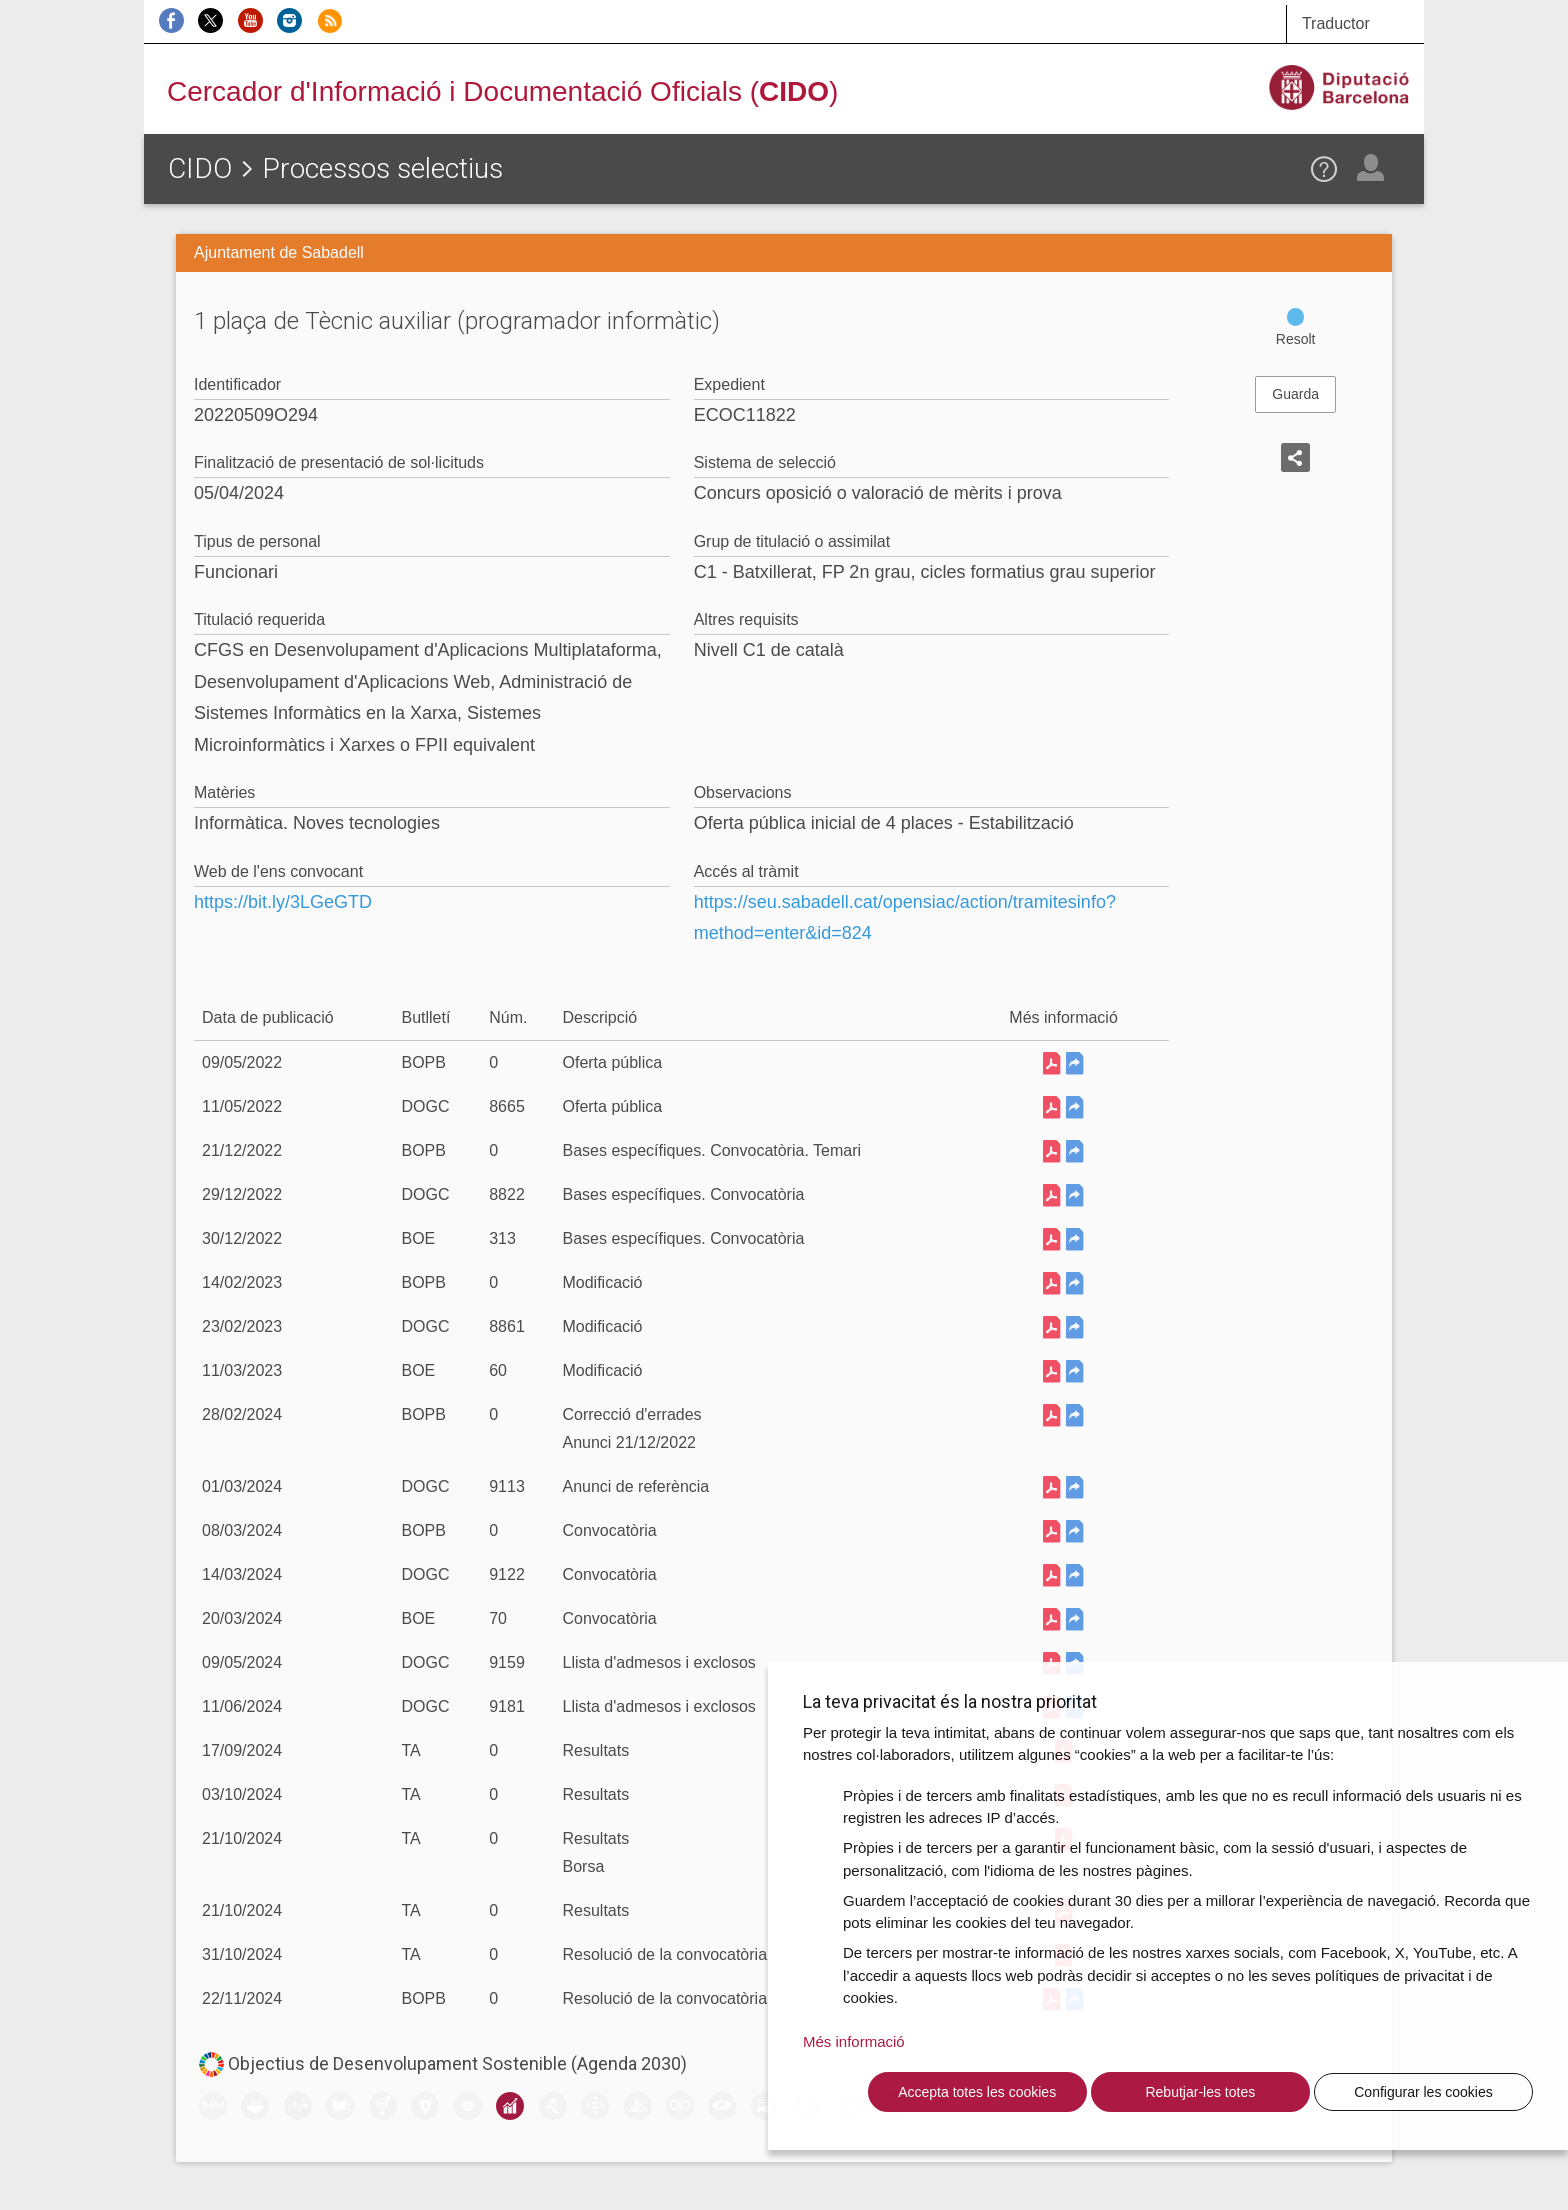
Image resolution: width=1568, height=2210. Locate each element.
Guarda (1295, 394)
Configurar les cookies (1423, 2092)
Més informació (854, 2041)
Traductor (1336, 23)
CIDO (200, 168)
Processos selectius (382, 168)
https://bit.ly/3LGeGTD (283, 902)
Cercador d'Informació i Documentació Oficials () (502, 91)
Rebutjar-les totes (1200, 2092)
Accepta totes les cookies (977, 2092)
